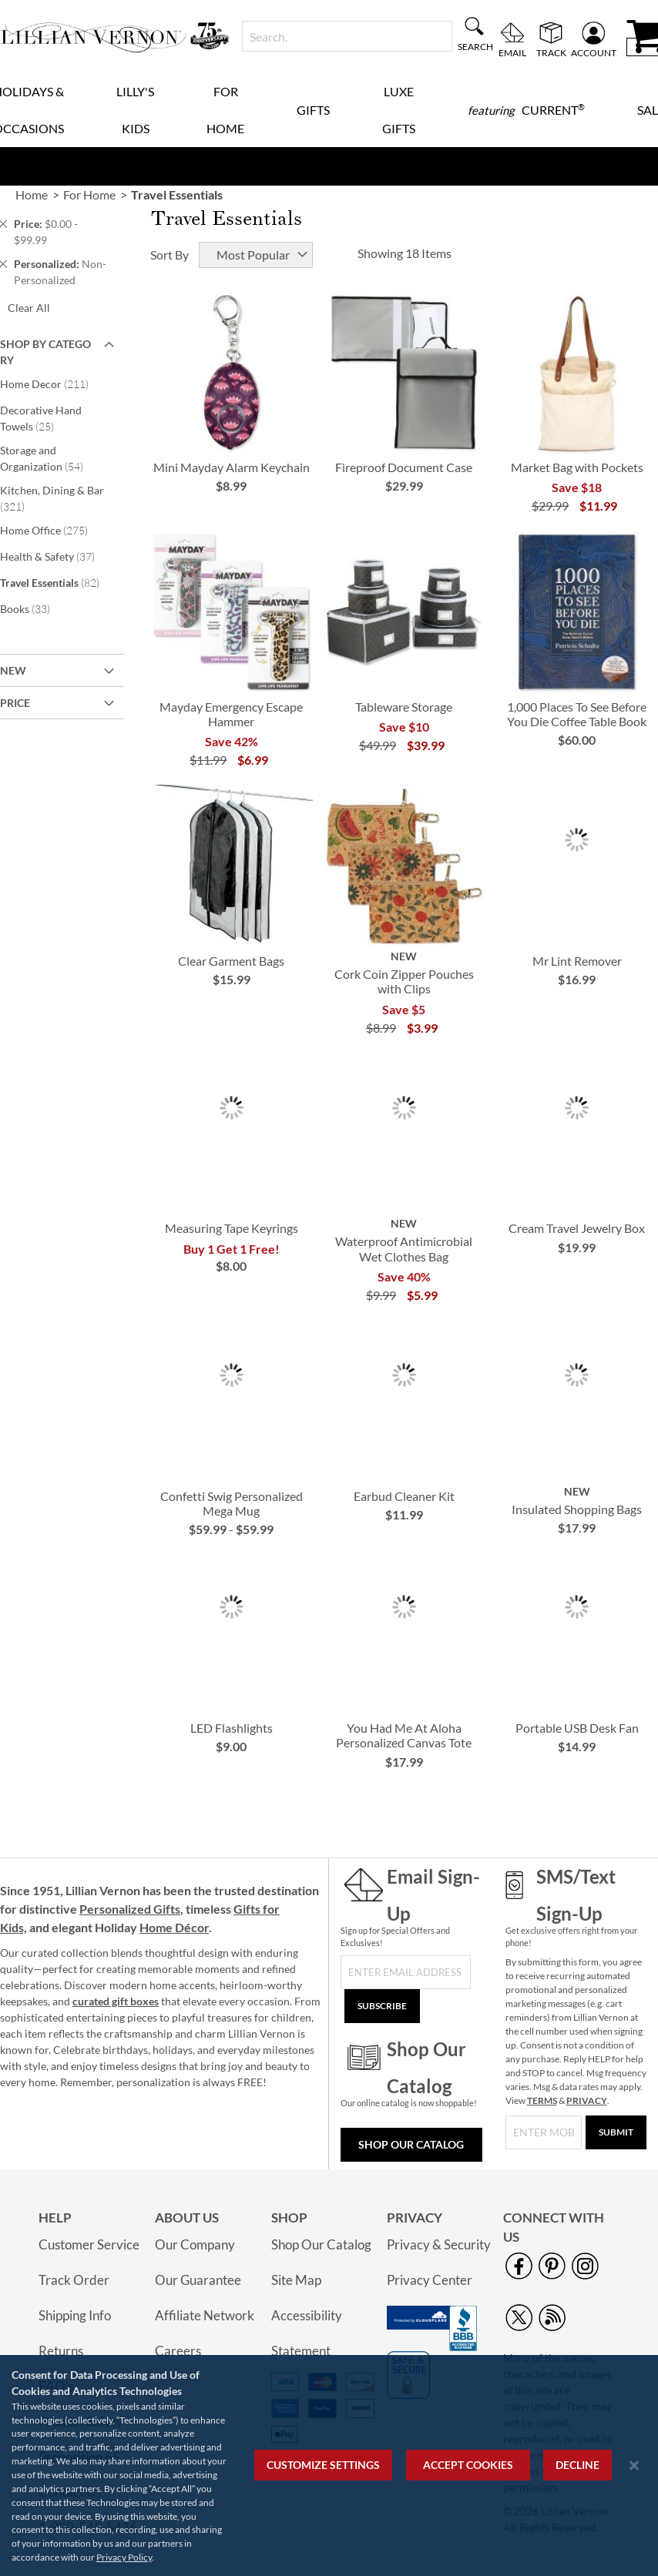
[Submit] (616, 2132)
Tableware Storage (403, 706)
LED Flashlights (231, 1727)
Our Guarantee (198, 2280)
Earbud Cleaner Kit (404, 1496)
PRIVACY (586, 2100)
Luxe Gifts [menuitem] (398, 110)
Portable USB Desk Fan (577, 1727)
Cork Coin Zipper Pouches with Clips (404, 981)
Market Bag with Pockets (577, 467)
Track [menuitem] (551, 52)
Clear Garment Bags (231, 960)
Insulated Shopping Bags (577, 1509)
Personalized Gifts (129, 1908)
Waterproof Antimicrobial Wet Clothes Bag (403, 1248)
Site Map (296, 2280)
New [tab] (13, 670)
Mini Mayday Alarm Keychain (231, 467)
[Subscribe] (382, 2006)
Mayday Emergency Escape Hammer (231, 714)
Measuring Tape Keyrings (231, 1228)
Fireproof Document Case (403, 467)
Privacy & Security (439, 2244)
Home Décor (174, 1927)
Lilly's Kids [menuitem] (135, 110)
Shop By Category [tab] (45, 352)
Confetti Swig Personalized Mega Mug (231, 1503)
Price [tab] (15, 702)
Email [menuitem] (512, 52)
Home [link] (31, 194)
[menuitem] (526, 110)
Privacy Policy (124, 2557)
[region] (329, 2465)
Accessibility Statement (306, 2333)
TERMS (542, 2100)
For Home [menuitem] (225, 110)
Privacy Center (429, 2280)
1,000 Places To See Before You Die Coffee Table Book (576, 714)
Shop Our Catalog (411, 2144)
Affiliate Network (204, 2315)
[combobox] (347, 36)
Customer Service (89, 2244)
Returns (61, 2351)
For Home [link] (89, 194)
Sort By (169, 254)
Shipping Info (75, 2315)
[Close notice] (634, 2465)
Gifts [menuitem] (313, 109)
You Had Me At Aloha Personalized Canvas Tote (404, 1735)
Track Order (74, 2280)
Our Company (195, 2244)
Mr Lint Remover (577, 960)
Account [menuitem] (593, 52)
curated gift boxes (115, 2001)
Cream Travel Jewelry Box (577, 1228)
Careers (178, 2351)
